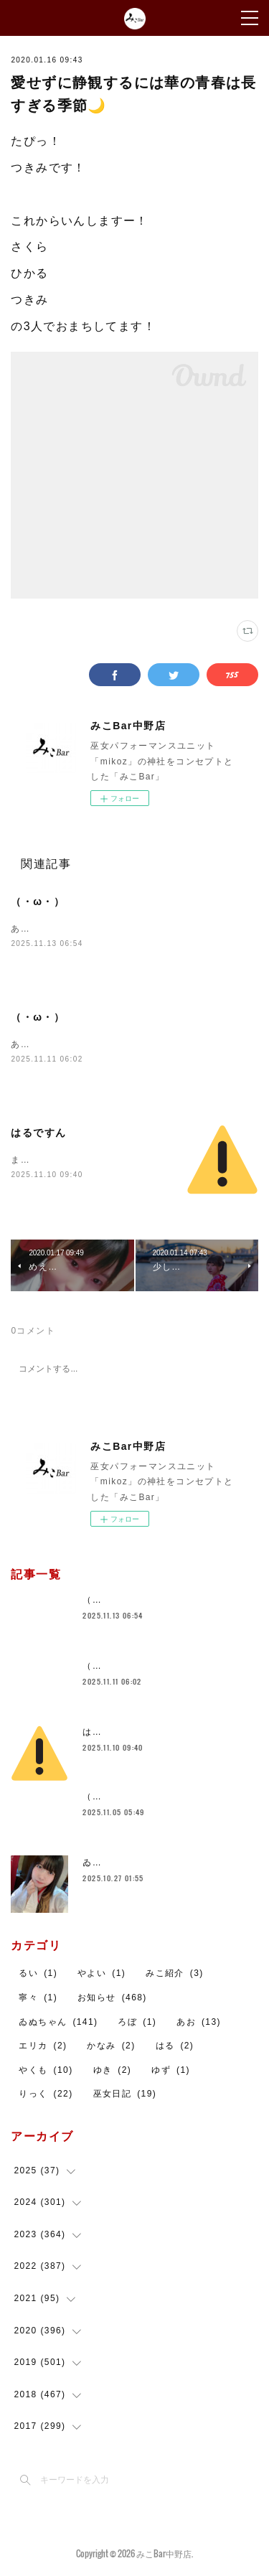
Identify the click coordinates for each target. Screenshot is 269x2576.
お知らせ (112, 1997)
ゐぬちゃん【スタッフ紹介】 (144, 1863)
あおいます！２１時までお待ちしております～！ (116, 929)
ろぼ (137, 2022)
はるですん (38, 1132)
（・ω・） (38, 901)
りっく (45, 2094)
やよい (101, 1973)
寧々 (38, 1997)
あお (198, 2022)
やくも (45, 2070)
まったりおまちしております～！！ (87, 1160)
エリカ (43, 2046)
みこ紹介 (175, 1973)
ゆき (112, 2070)
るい (38, 1973)
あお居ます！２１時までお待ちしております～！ (116, 1044)
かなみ (111, 2046)
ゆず (170, 2070)
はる (175, 2046)
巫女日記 (125, 2094)
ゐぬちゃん (58, 2022)
